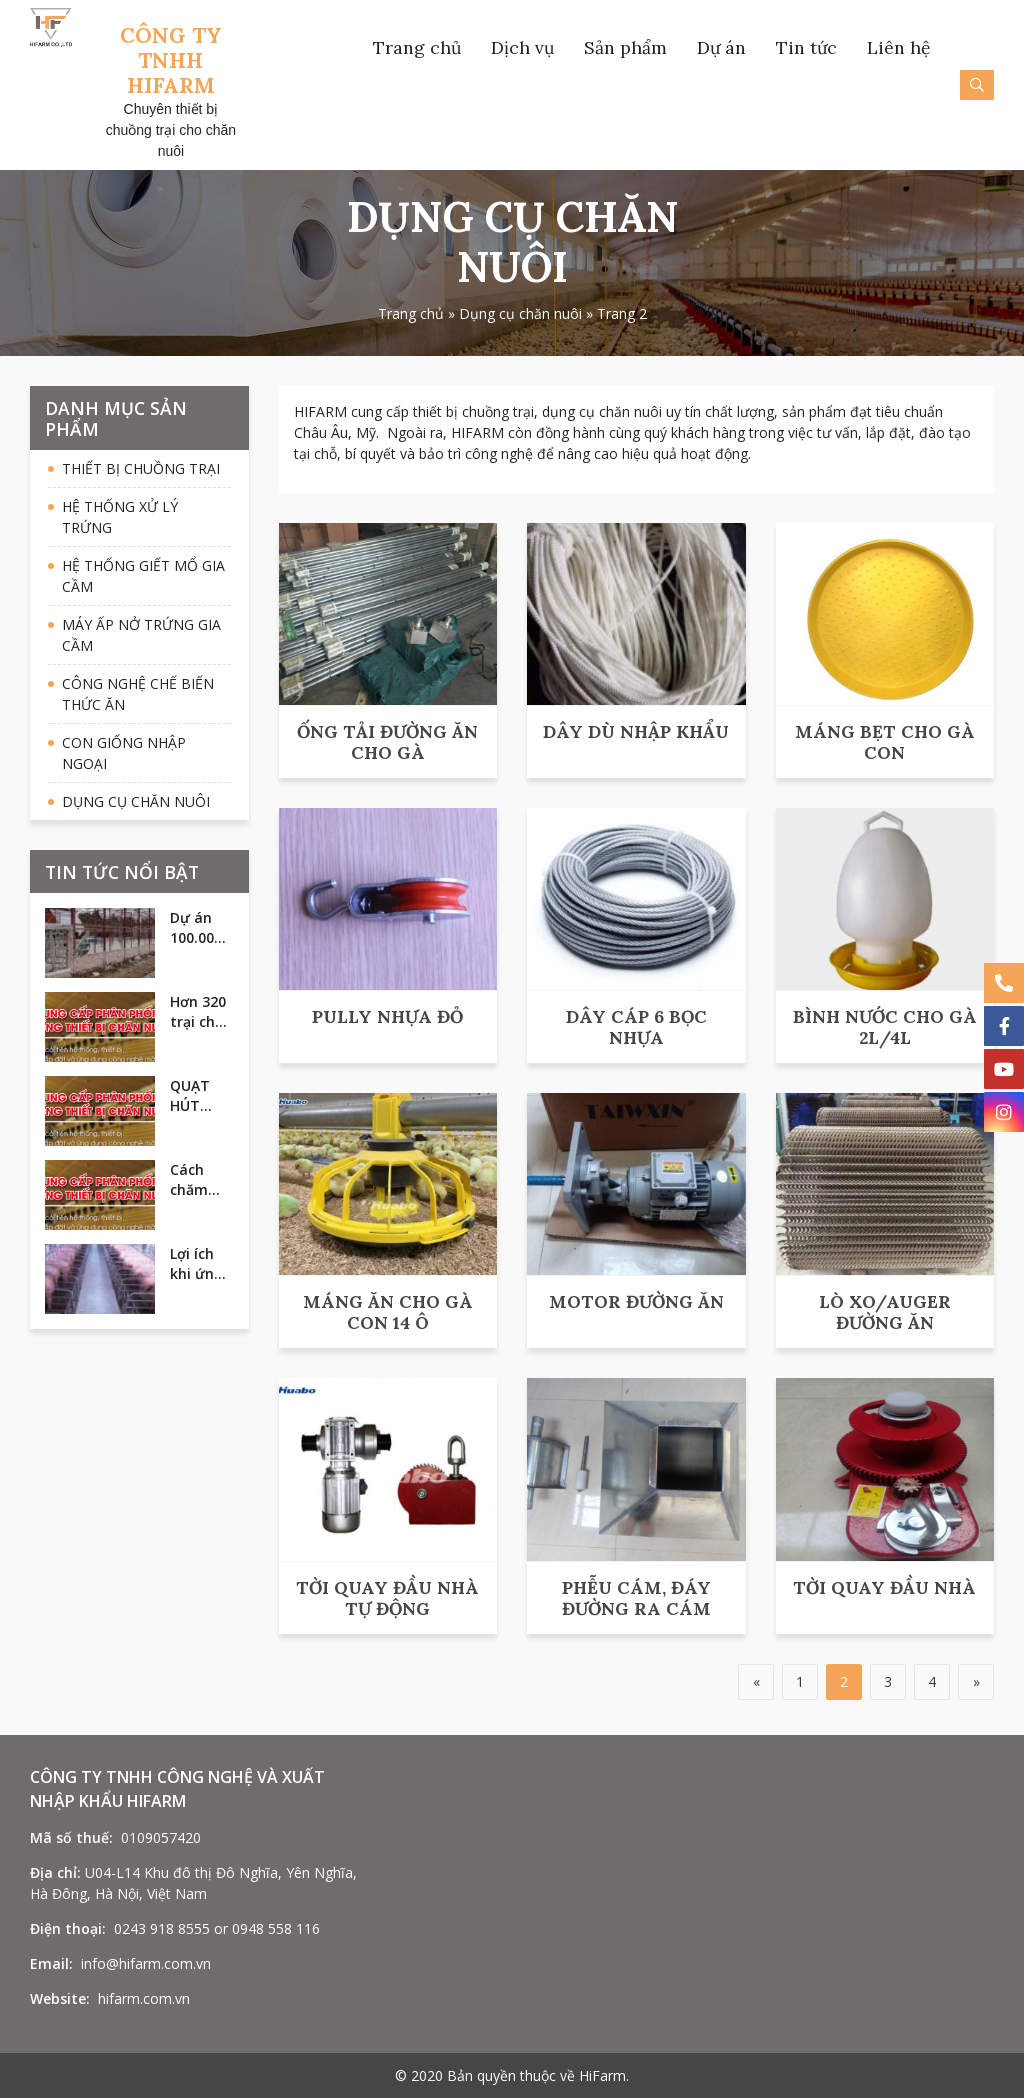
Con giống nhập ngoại (124, 753)
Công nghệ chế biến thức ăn (138, 694)
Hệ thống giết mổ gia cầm (143, 576)
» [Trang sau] (976, 1681)
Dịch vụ (522, 47)
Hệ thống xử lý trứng (120, 517)
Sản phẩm (625, 47)
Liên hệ (898, 47)
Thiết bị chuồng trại (141, 468)
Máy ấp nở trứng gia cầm (141, 635)
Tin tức (806, 47)
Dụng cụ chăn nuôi (520, 313)
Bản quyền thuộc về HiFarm (536, 2075)
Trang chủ (417, 47)
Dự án (721, 47)
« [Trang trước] (756, 1681)
